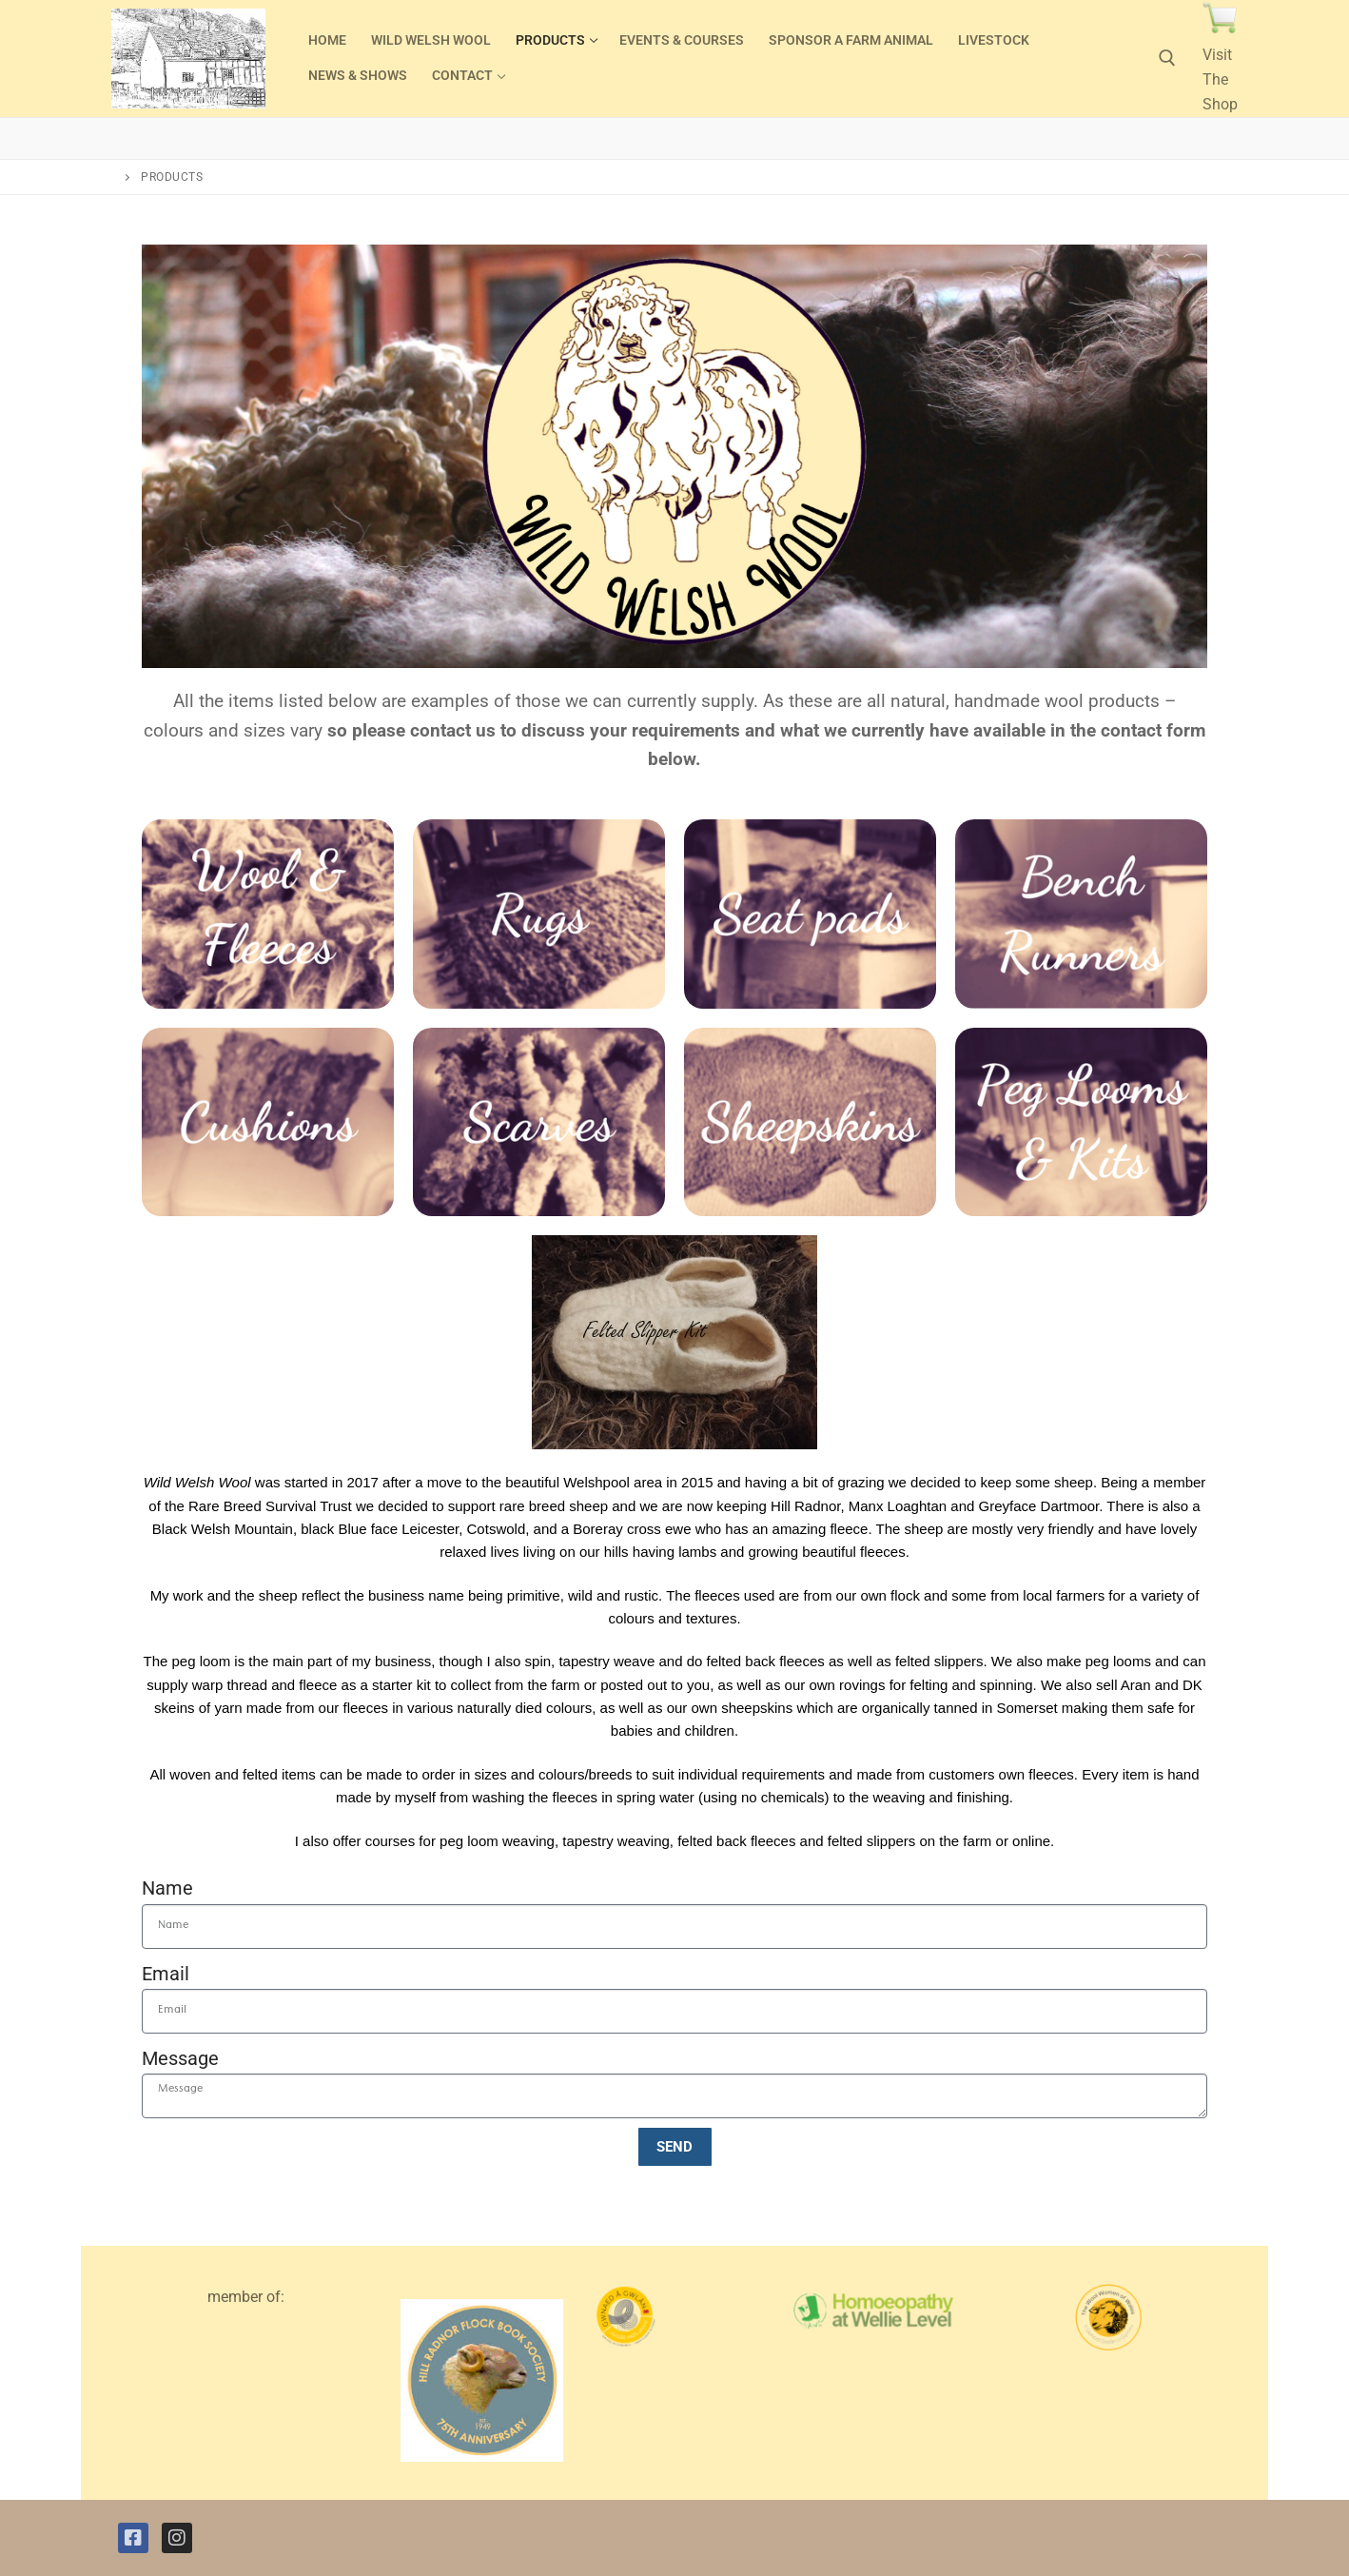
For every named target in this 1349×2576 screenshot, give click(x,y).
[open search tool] (1167, 58)
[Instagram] (177, 2538)
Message (180, 2058)
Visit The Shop (1220, 79)
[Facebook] (133, 2538)
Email (165, 1973)
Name (167, 1888)
